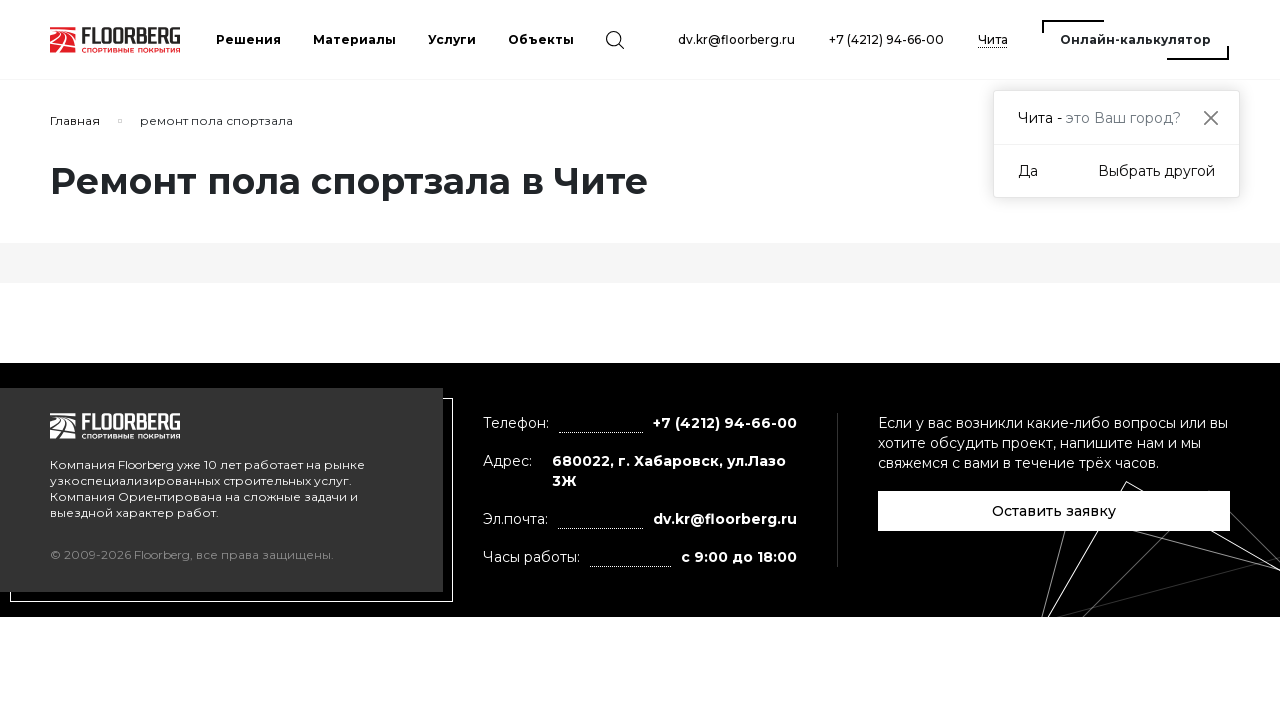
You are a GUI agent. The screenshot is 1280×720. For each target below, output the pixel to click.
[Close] (1210, 117)
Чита (993, 39)
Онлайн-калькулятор (1135, 39)
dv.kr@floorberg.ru (736, 39)
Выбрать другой (1156, 171)
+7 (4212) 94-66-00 (886, 39)
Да (1028, 171)
